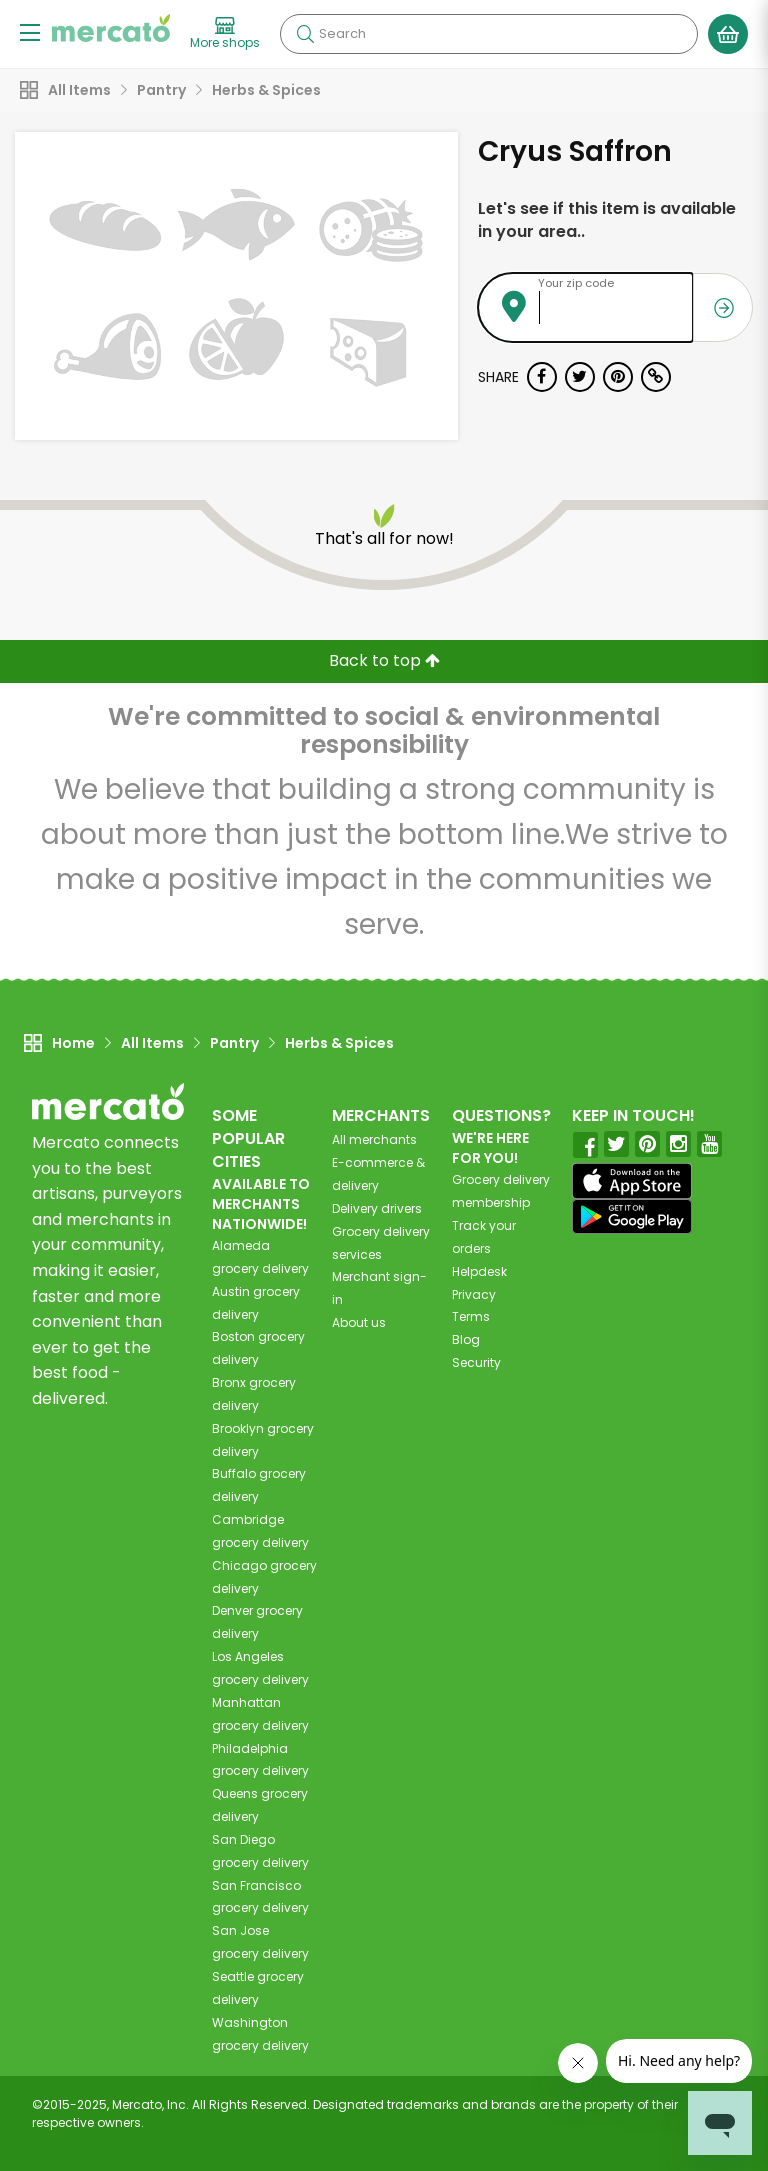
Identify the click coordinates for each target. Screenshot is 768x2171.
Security (476, 1362)
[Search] (489, 34)
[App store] (632, 1181)
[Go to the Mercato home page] (111, 28)
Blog (466, 1339)
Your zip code (576, 283)
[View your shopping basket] (728, 34)
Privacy (474, 1294)
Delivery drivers (377, 1208)
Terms (471, 1316)
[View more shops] (225, 34)
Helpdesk (479, 1271)
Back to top (384, 660)
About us (359, 1322)
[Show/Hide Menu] (30, 31)
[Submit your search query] (305, 34)
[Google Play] (632, 1216)
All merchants (374, 1139)
